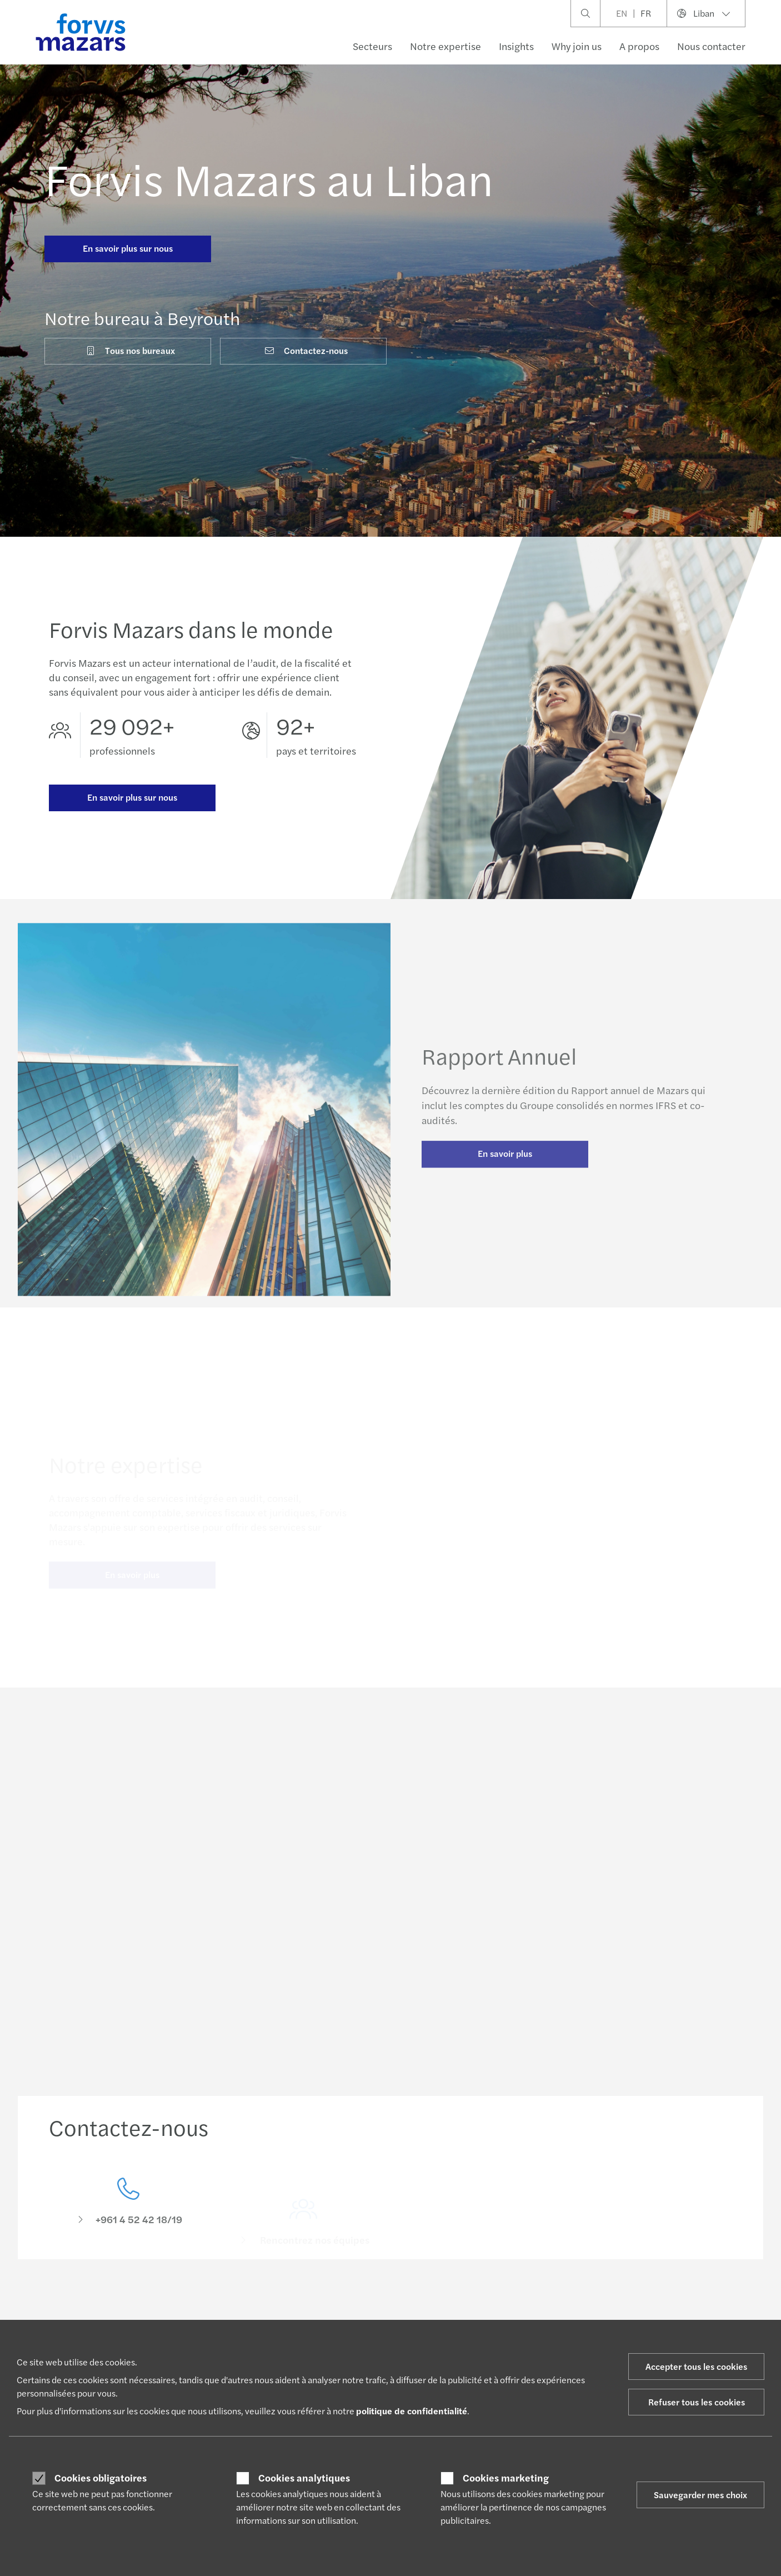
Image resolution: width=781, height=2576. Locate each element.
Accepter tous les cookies (696, 2366)
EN (621, 13)
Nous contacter (711, 46)
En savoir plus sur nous (128, 248)
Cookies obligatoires (100, 2478)
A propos (639, 46)
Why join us (577, 46)
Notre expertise (445, 46)
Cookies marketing (506, 2478)
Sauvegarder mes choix (700, 2494)
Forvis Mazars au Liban (268, 177)
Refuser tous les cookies (696, 2401)
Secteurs (372, 46)
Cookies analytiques (304, 2478)
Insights (516, 46)
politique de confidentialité (411, 2410)
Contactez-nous (306, 350)
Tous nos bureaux (130, 350)
